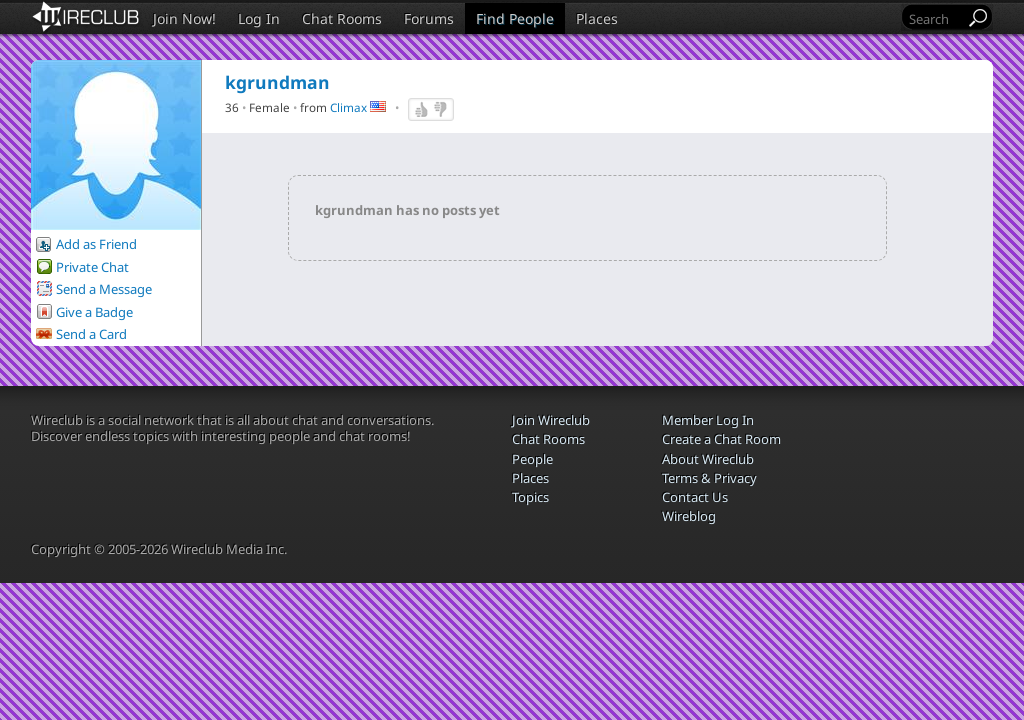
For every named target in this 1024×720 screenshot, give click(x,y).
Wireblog (689, 516)
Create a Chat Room (721, 439)
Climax (348, 107)
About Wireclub (708, 459)
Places (597, 18)
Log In (259, 18)
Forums (429, 18)
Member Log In (708, 420)
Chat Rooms (342, 18)
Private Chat (92, 267)
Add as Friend (96, 244)
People (532, 459)
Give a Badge (94, 312)
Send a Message (104, 289)
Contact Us (695, 497)
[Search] (935, 18)
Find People (515, 18)
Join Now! (184, 18)
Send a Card (91, 334)
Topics (530, 497)
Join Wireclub (551, 420)
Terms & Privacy (709, 478)
